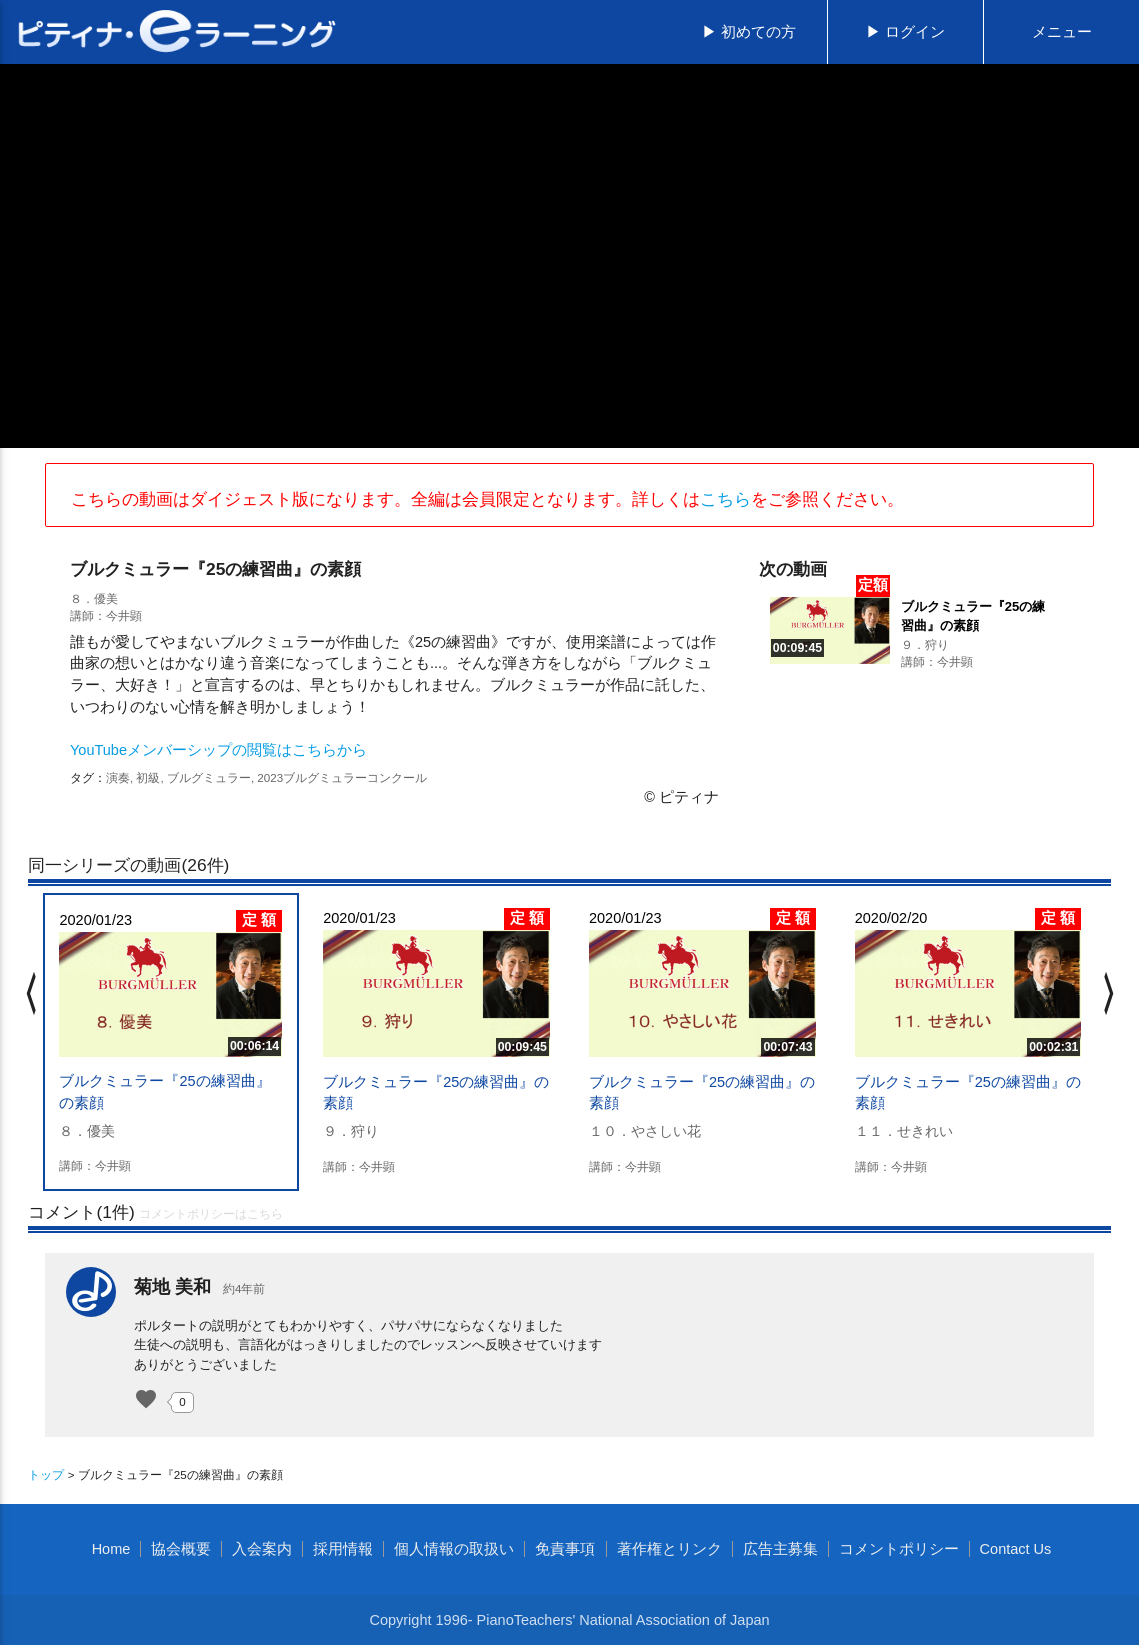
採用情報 (343, 1549)
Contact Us (1016, 1549)
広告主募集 (780, 1549)
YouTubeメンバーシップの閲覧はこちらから (218, 750)
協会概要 (181, 1549)
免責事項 (565, 1549)
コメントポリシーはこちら (211, 1214)
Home (111, 1549)
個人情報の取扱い (454, 1549)
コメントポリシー (899, 1549)
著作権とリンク (669, 1549)
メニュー (1062, 32)
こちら (725, 499)
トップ (46, 1474)
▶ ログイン (905, 32)
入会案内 (262, 1549)
